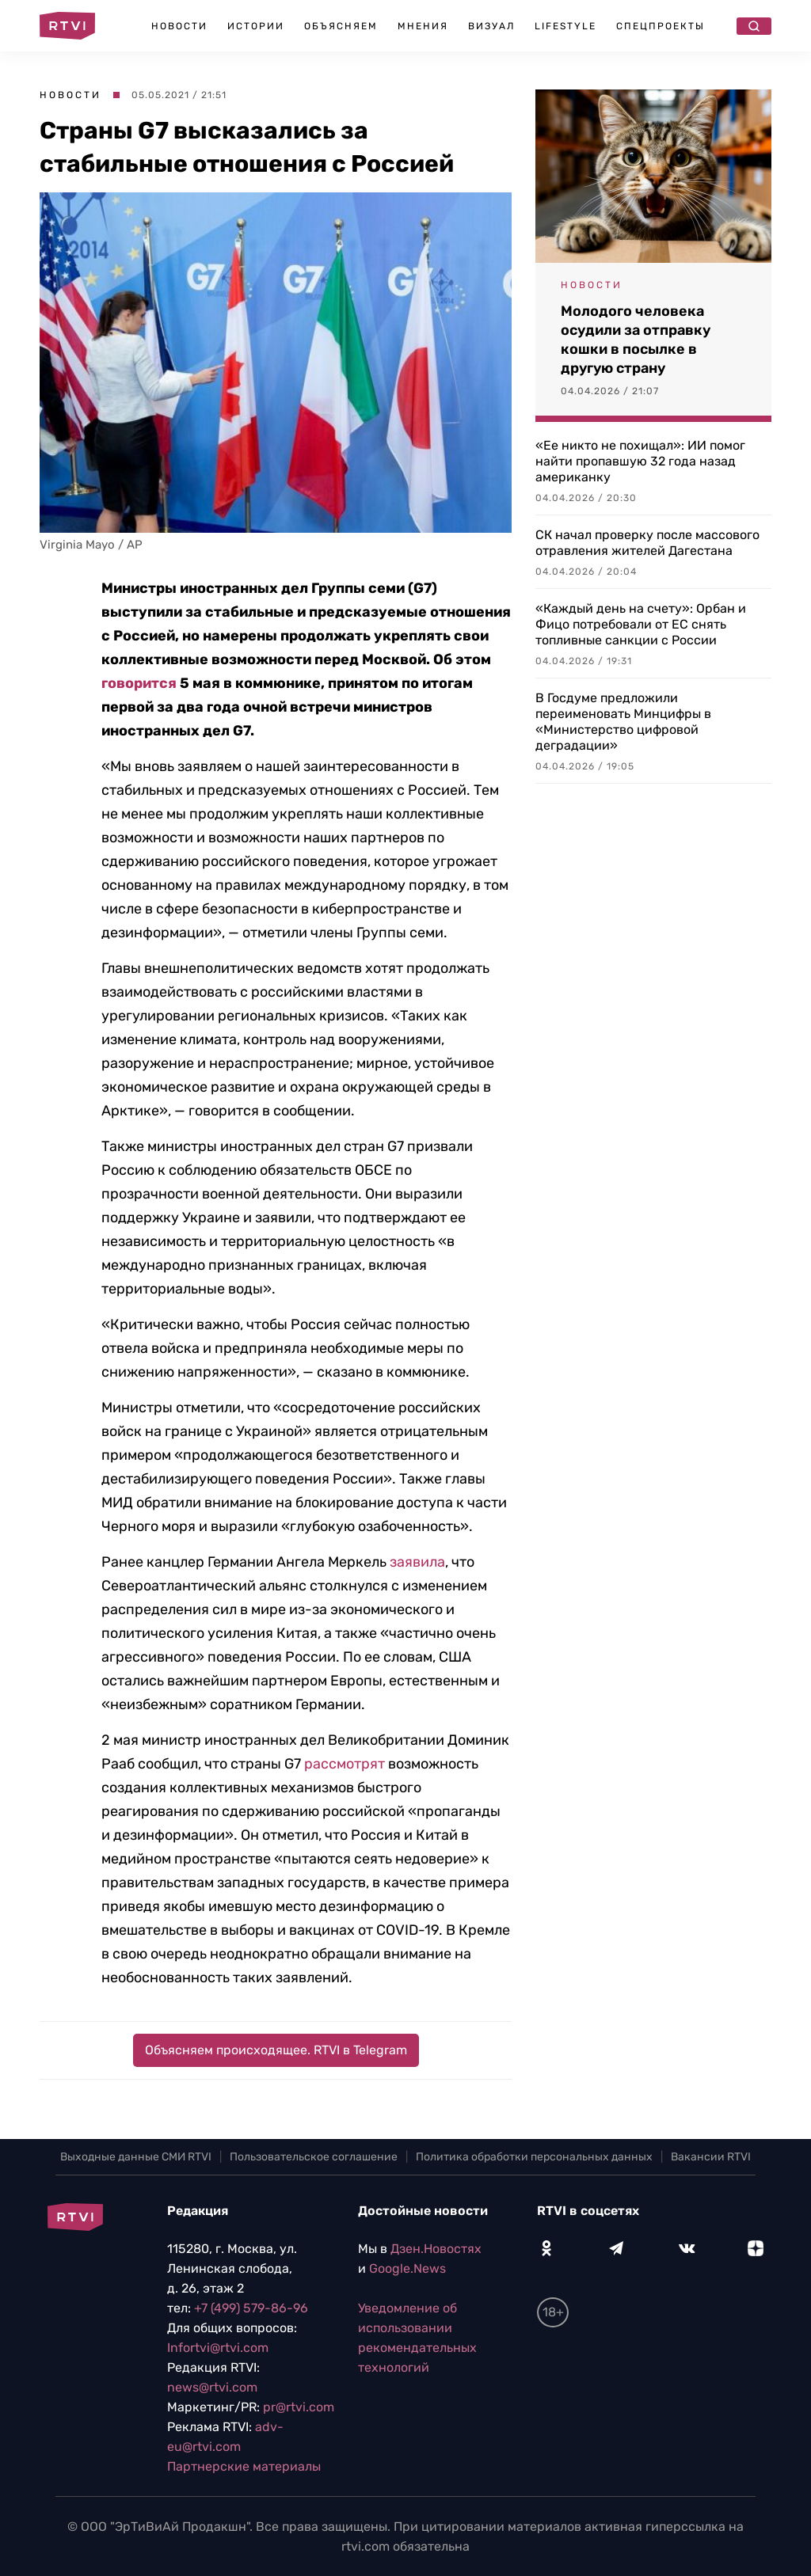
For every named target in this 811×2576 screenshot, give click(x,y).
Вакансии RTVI (711, 2157)
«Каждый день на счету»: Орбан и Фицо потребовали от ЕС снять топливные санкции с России (640, 624)
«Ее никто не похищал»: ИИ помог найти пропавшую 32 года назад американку (640, 461)
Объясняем (341, 26)
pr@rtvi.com (298, 2407)
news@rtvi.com (212, 2387)
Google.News (407, 2268)
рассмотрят (344, 1763)
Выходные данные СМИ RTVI (135, 2157)
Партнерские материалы (244, 2466)
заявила (417, 1562)
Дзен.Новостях (436, 2248)
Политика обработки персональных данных (534, 2157)
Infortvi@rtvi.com (217, 2347)
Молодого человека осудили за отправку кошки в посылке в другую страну (635, 339)
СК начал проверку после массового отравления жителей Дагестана (647, 542)
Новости (179, 26)
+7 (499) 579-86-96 (251, 2308)
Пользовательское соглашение (314, 2157)
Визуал (491, 26)
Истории (255, 26)
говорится (139, 683)
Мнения (423, 26)
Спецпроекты (660, 26)
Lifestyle (565, 26)
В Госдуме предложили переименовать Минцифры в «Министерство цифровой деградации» (623, 721)
